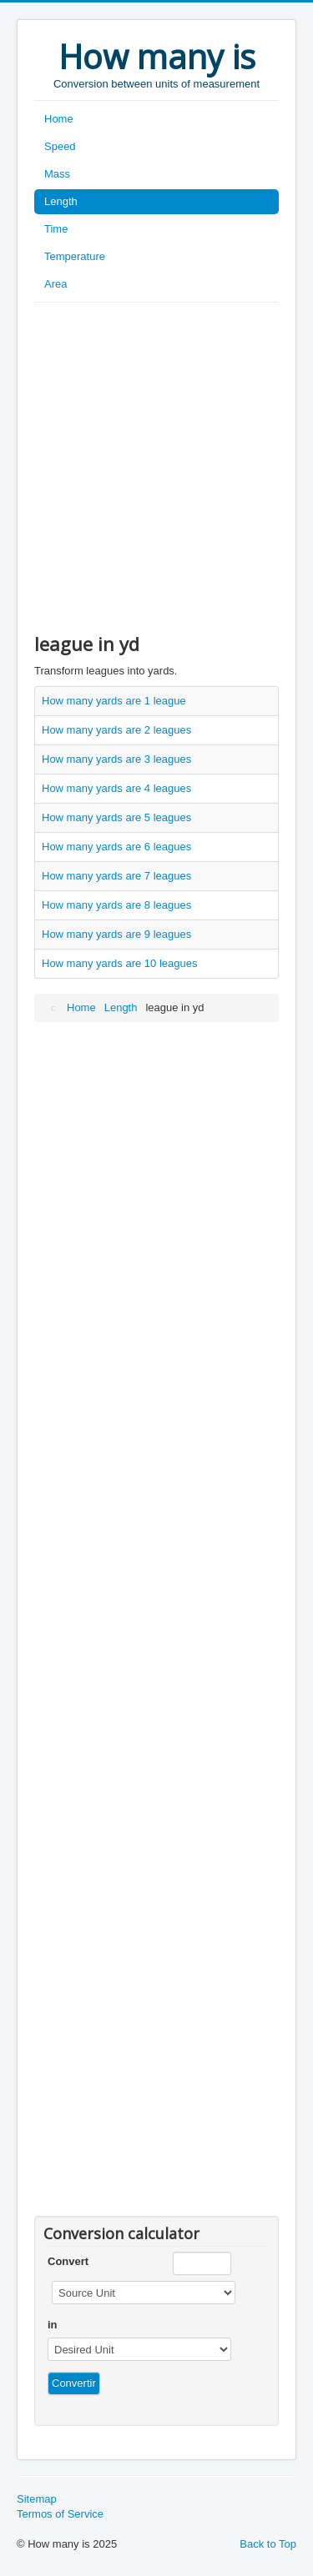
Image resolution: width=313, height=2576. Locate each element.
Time (56, 229)
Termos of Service (60, 2514)
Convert (68, 2261)
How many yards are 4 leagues (116, 788)
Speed (60, 146)
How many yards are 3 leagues (116, 759)
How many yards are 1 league (114, 700)
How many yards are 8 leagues (116, 905)
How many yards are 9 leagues (116, 934)
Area (55, 284)
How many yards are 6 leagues (116, 846)
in (53, 2324)
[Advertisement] (156, 467)
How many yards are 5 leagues (116, 817)
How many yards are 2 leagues (116, 730)
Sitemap (37, 2499)
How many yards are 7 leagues (116, 876)
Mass (57, 174)
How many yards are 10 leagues (119, 963)
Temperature (74, 256)
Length (61, 201)
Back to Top (268, 2544)
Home (58, 119)
